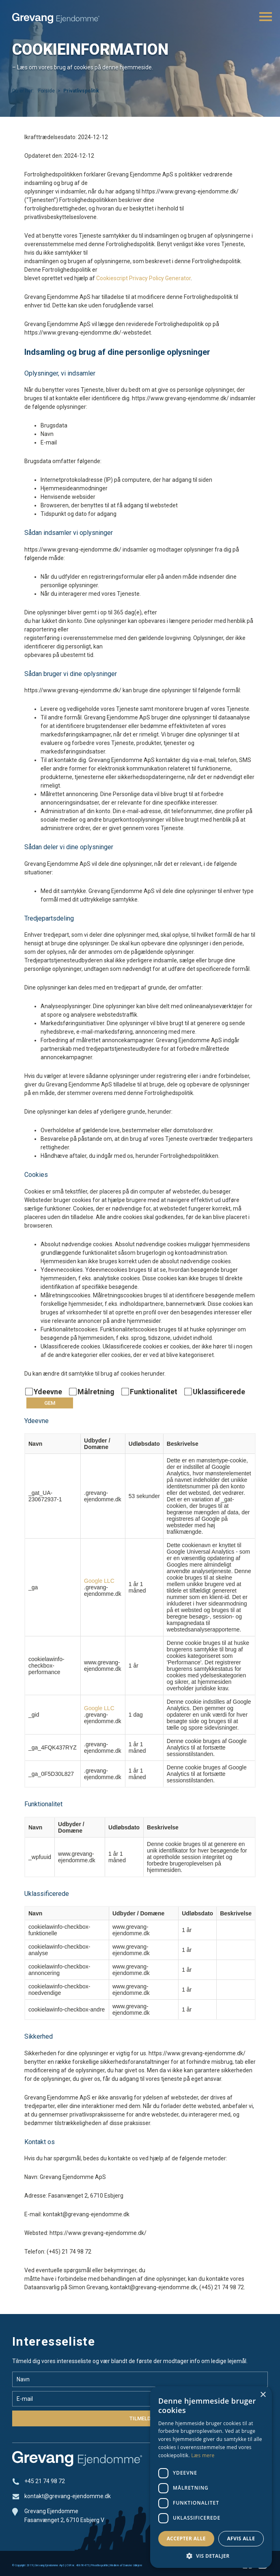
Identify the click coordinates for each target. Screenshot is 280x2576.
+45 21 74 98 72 (44, 2481)
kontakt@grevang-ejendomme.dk (67, 2496)
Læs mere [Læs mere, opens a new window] (202, 2455)
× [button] (263, 2395)
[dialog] (211, 2477)
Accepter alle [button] (186, 2538)
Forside (46, 91)
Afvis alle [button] (241, 2538)
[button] (211, 2556)
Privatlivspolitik (99, 2565)
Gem (49, 1403)
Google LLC (99, 1581)
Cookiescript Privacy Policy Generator (143, 278)
